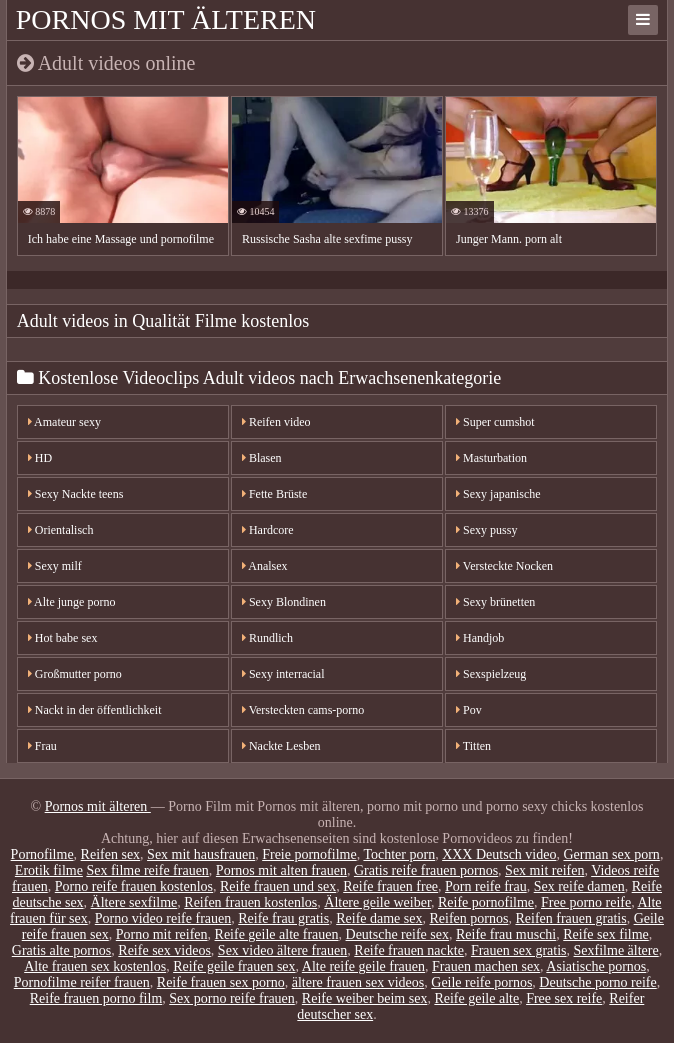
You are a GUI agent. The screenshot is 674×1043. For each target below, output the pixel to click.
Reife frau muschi (506, 934)
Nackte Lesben (281, 746)
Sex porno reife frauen (232, 998)
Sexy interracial (283, 674)
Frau (42, 746)
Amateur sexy (64, 422)
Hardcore (268, 530)
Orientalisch (61, 530)
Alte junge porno (72, 602)
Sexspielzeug (491, 674)
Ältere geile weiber (377, 902)
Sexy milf (55, 566)
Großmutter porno (75, 674)
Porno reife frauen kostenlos (134, 886)
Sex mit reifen (544, 870)
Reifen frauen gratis (570, 918)
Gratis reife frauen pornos (426, 870)
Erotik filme (49, 870)
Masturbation (491, 458)
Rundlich (267, 638)
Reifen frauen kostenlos (250, 902)
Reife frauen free (390, 886)
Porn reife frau (486, 886)
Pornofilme (42, 854)
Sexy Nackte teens (76, 494)
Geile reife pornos (481, 982)
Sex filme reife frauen (147, 870)
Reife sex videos (164, 950)
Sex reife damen (579, 886)
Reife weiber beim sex (365, 998)
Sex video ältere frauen (282, 950)
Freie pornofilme (309, 854)
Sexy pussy (486, 530)
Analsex (265, 566)
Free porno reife (586, 902)
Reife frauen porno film (96, 998)
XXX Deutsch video (499, 854)
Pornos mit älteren (166, 19)
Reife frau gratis (283, 918)
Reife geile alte (476, 998)
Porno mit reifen (162, 934)
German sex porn (611, 854)
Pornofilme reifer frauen (82, 982)
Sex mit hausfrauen (201, 854)
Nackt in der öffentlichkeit (95, 710)
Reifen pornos (469, 918)
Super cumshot (495, 422)
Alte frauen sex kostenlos (95, 966)
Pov (469, 710)
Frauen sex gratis (519, 950)
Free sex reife (564, 998)
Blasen (262, 458)
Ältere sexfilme (134, 902)
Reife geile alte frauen (277, 934)
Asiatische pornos (596, 966)
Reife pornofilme (486, 902)
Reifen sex (110, 854)
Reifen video (276, 422)
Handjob (480, 638)
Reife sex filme (606, 934)
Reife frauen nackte (409, 950)
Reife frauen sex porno (221, 982)
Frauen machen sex (486, 966)
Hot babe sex (63, 638)
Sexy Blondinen (284, 602)
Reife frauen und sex (278, 886)
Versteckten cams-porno (303, 710)
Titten (473, 746)
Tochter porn (399, 854)
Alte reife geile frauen (363, 966)
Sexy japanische (498, 494)
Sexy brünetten (495, 602)
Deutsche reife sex (397, 934)
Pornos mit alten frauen (281, 870)
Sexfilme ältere (616, 950)
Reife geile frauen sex (234, 966)
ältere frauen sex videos (358, 982)
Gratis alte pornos (62, 950)
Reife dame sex (379, 918)
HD (40, 458)
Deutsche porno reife (597, 982)
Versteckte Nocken (504, 566)
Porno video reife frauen (163, 918)
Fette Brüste (274, 494)
